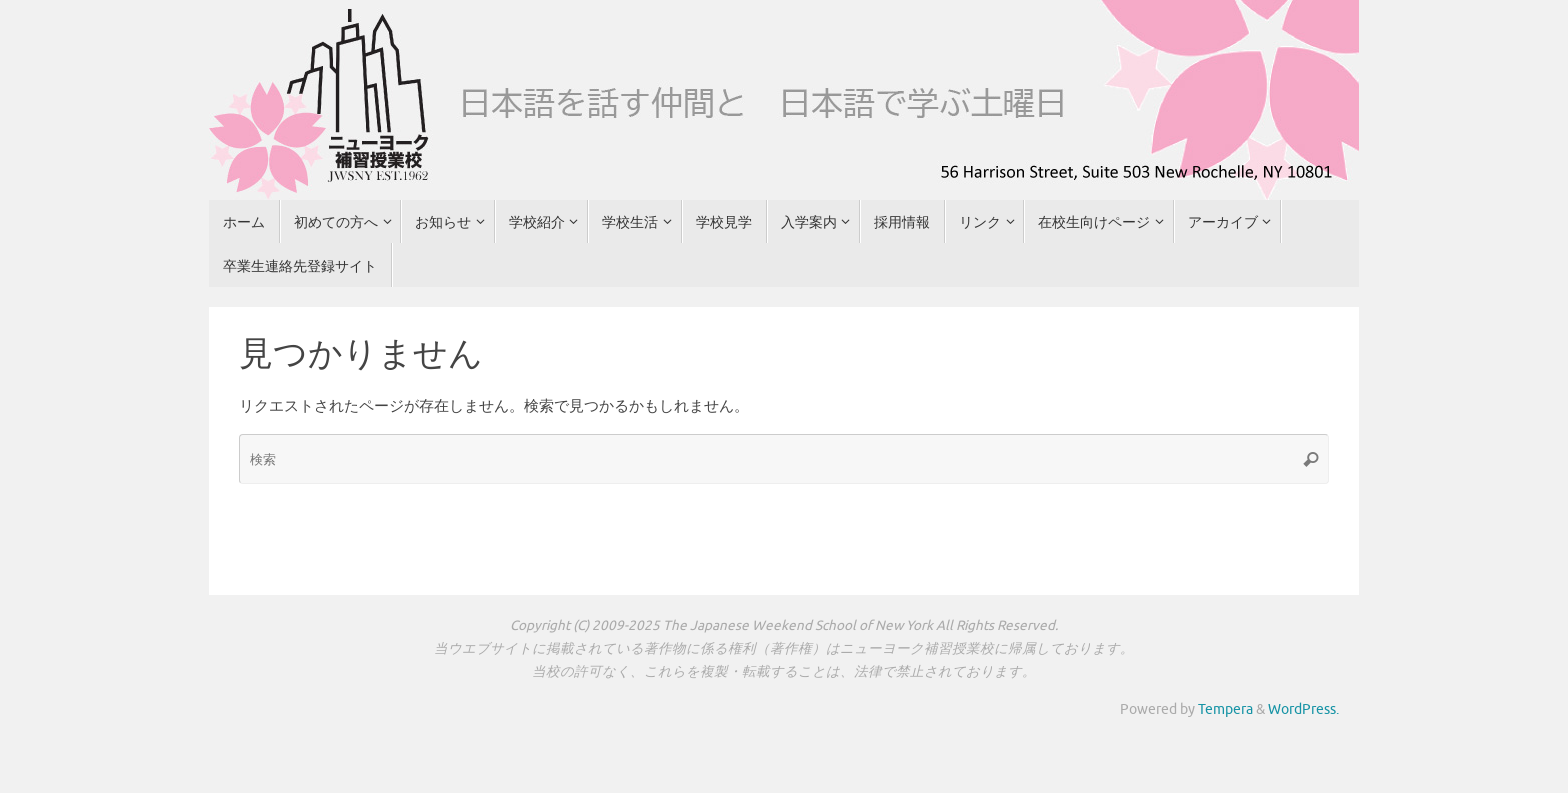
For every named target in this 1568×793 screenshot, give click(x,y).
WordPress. (1303, 709)
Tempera (1225, 709)
